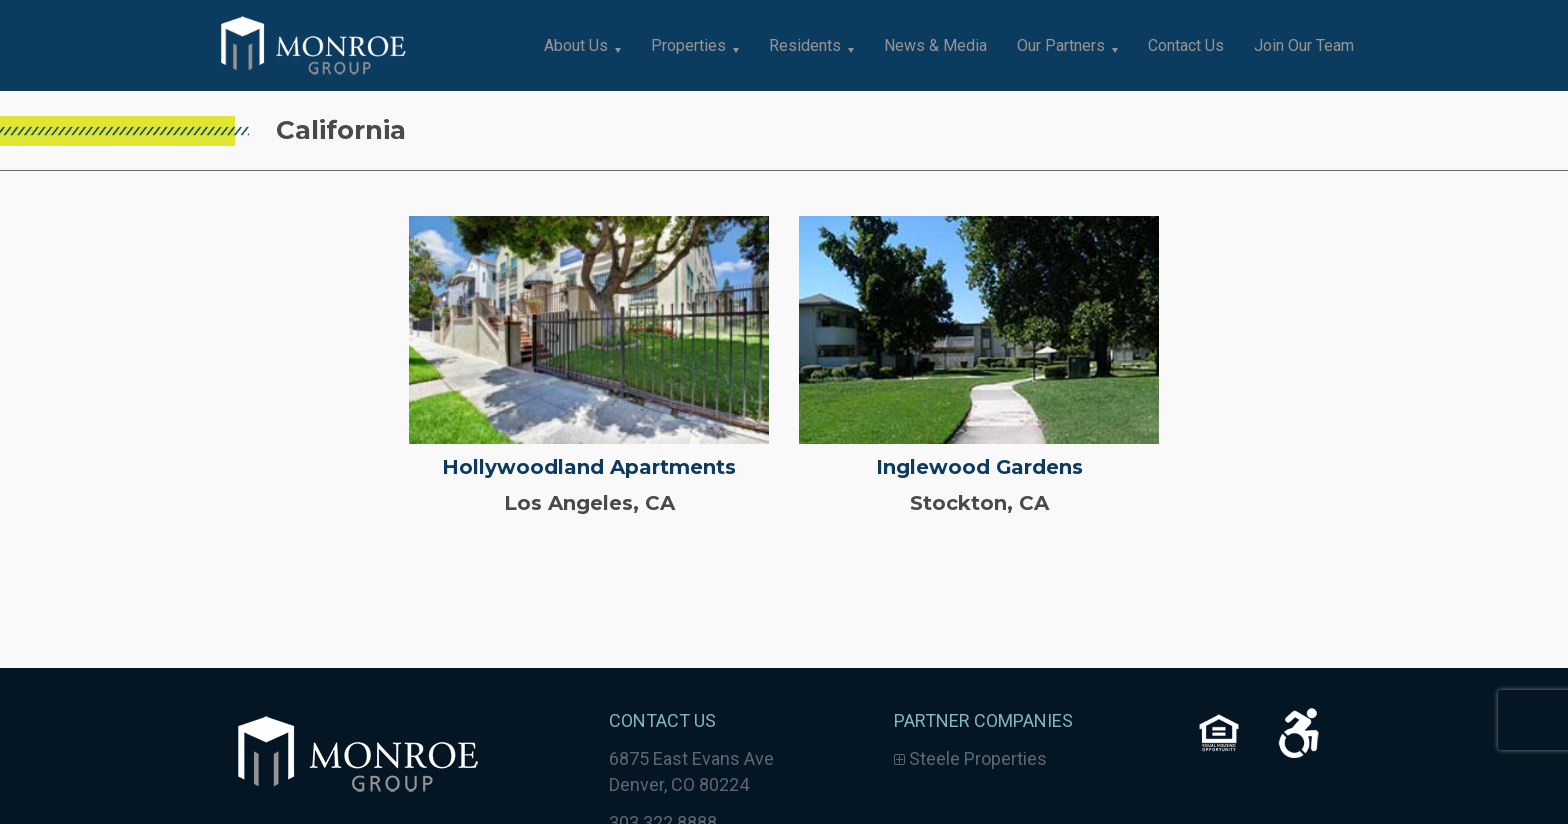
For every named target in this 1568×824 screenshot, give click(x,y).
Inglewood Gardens (979, 467)
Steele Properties (970, 758)
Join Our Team (1304, 45)
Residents (805, 45)
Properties (688, 45)
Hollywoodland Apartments (589, 467)
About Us (576, 45)
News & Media (935, 45)
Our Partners (1061, 45)
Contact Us (1186, 45)
